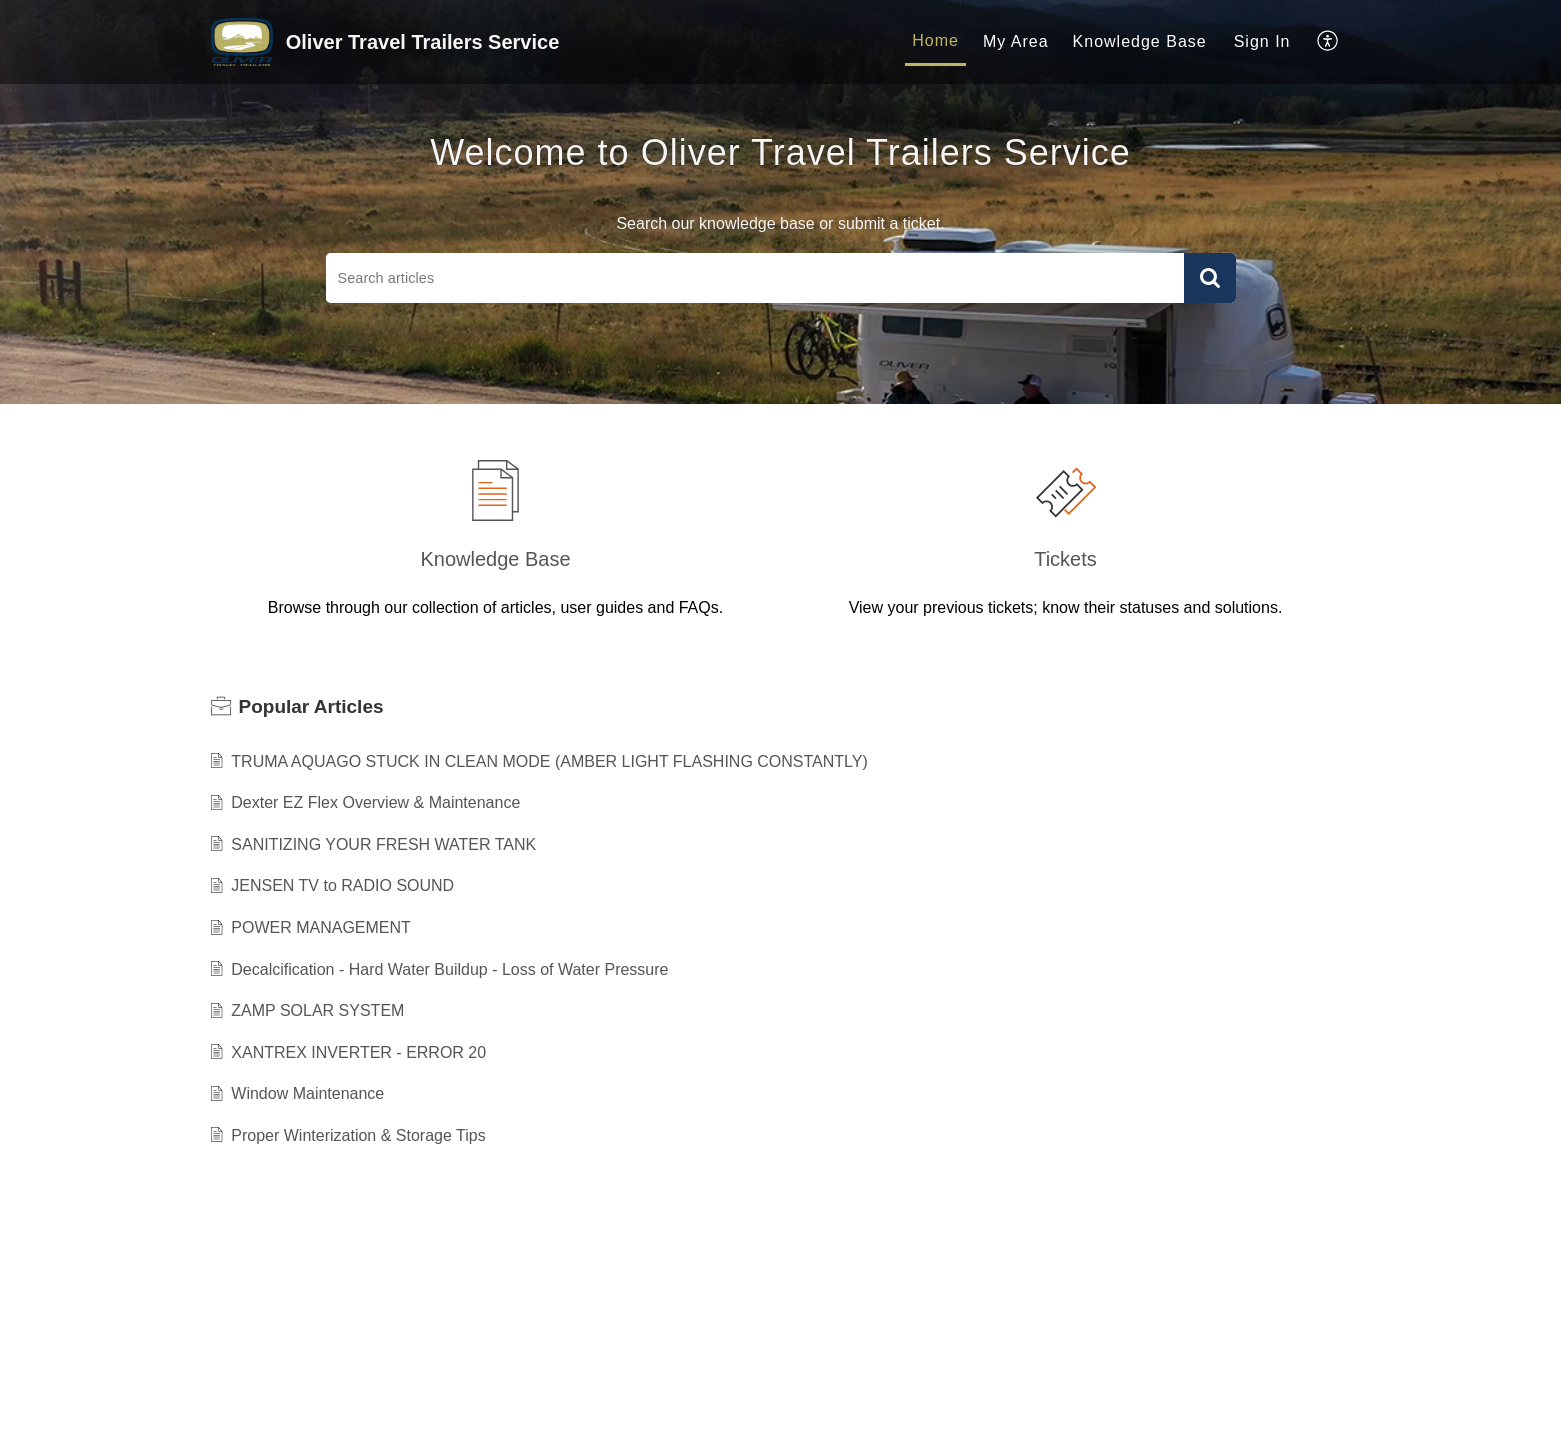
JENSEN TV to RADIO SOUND (342, 885)
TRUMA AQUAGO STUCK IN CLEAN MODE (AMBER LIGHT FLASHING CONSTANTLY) (549, 761)
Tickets (1065, 559)
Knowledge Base (495, 559)
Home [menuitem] (935, 40)
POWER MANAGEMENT (321, 927)
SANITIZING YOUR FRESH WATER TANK (383, 844)
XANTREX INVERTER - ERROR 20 (358, 1052)
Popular (311, 706)
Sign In (1262, 41)
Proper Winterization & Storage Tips (358, 1135)
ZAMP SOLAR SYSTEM (317, 1010)
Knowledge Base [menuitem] (1140, 41)
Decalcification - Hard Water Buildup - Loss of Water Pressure (449, 969)
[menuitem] (935, 42)
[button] (1210, 278)
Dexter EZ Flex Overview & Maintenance (375, 802)
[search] (755, 278)
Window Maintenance (307, 1093)
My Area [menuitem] (1016, 41)
